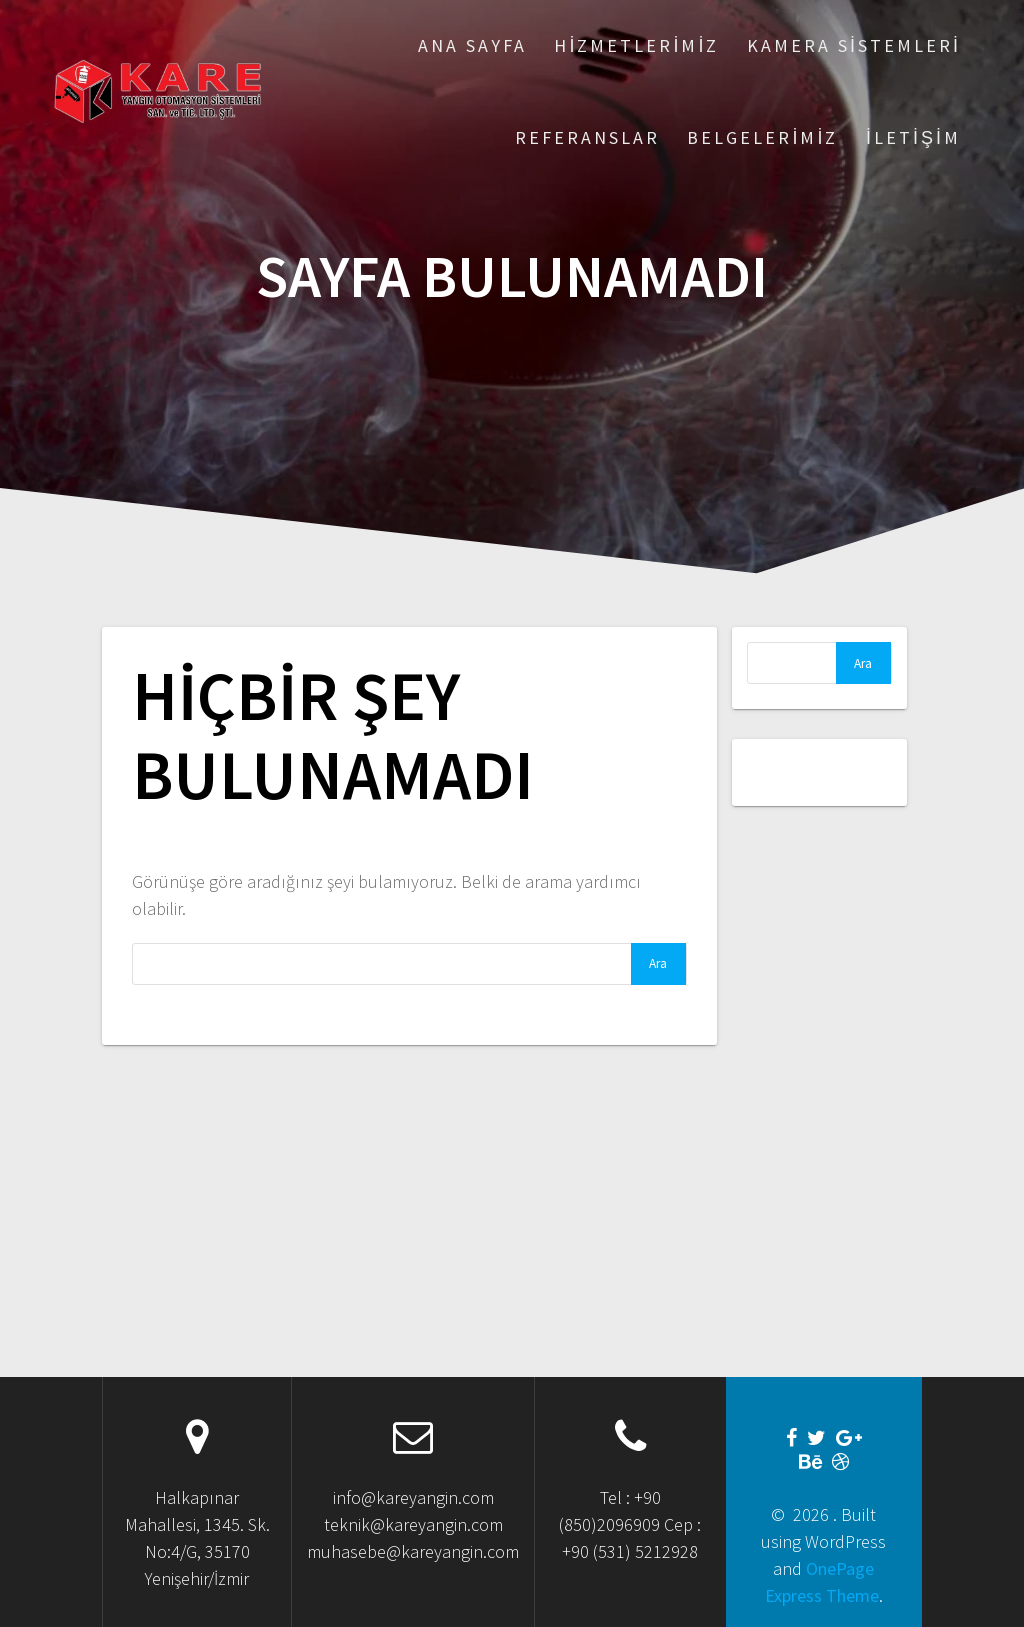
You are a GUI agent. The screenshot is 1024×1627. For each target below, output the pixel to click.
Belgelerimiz (762, 137)
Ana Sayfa (472, 45)
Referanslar (587, 137)
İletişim (913, 137)
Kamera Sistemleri (854, 45)
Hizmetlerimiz (636, 45)
